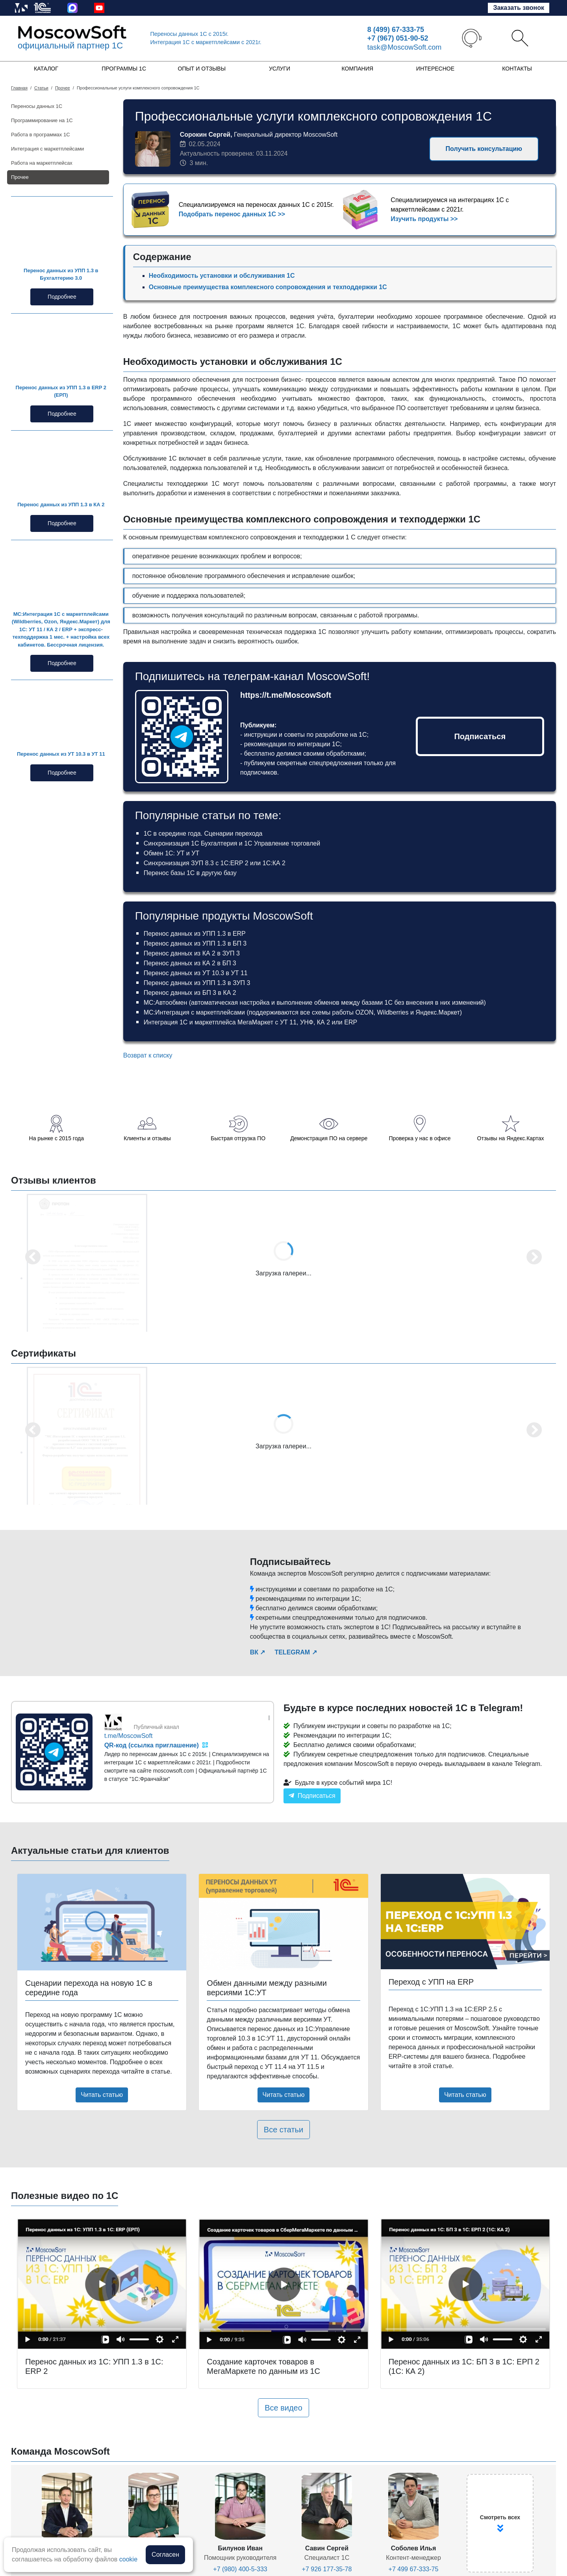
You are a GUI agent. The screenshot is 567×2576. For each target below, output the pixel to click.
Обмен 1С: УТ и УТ (171, 853)
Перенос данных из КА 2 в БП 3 (190, 963)
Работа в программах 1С (40, 135)
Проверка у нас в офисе (419, 1138)
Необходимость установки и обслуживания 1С (222, 275)
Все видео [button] (283, 2407)
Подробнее (62, 297)
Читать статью (102, 2094)
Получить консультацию (484, 148)
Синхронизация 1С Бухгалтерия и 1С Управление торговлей (232, 843)
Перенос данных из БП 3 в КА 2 (190, 992)
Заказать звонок (518, 7)
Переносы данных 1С (189, 34)
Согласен (165, 2554)
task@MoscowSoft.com (404, 47)
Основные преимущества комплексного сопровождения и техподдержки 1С (268, 287)
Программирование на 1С (42, 120)
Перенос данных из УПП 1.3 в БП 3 (195, 943)
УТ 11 (288, 1022)
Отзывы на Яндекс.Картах (510, 1138)
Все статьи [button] (283, 2129)
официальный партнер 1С (70, 45)
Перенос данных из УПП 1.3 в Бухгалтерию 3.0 (61, 274)
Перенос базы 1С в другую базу (190, 873)
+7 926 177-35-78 (327, 2569)
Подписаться (480, 736)
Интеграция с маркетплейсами (47, 149)
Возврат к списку (147, 1055)
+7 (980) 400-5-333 (240, 2569)
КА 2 (323, 1022)
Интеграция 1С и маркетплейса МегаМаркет (208, 1022)
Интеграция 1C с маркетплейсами (205, 42)
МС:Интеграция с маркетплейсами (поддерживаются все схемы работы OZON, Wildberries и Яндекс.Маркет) (303, 1012)
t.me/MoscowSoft (128, 1735)
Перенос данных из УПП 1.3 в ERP (195, 933)
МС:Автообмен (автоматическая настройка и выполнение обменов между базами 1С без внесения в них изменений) (315, 1002)
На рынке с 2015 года (56, 1138)
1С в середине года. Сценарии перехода (203, 833)
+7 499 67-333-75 (414, 2569)
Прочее (20, 177)
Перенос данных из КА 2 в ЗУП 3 (192, 953)
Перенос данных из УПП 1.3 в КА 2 (60, 504)
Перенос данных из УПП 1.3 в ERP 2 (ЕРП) (61, 391)
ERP (350, 1022)
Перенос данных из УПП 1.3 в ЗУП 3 (197, 982)
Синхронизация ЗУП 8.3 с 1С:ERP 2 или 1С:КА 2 (214, 863)
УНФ (306, 1022)
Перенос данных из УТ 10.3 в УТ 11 (61, 754)
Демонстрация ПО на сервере (328, 1138)
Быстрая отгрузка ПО (238, 1138)
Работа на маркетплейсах (41, 163)
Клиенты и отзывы (147, 1138)
